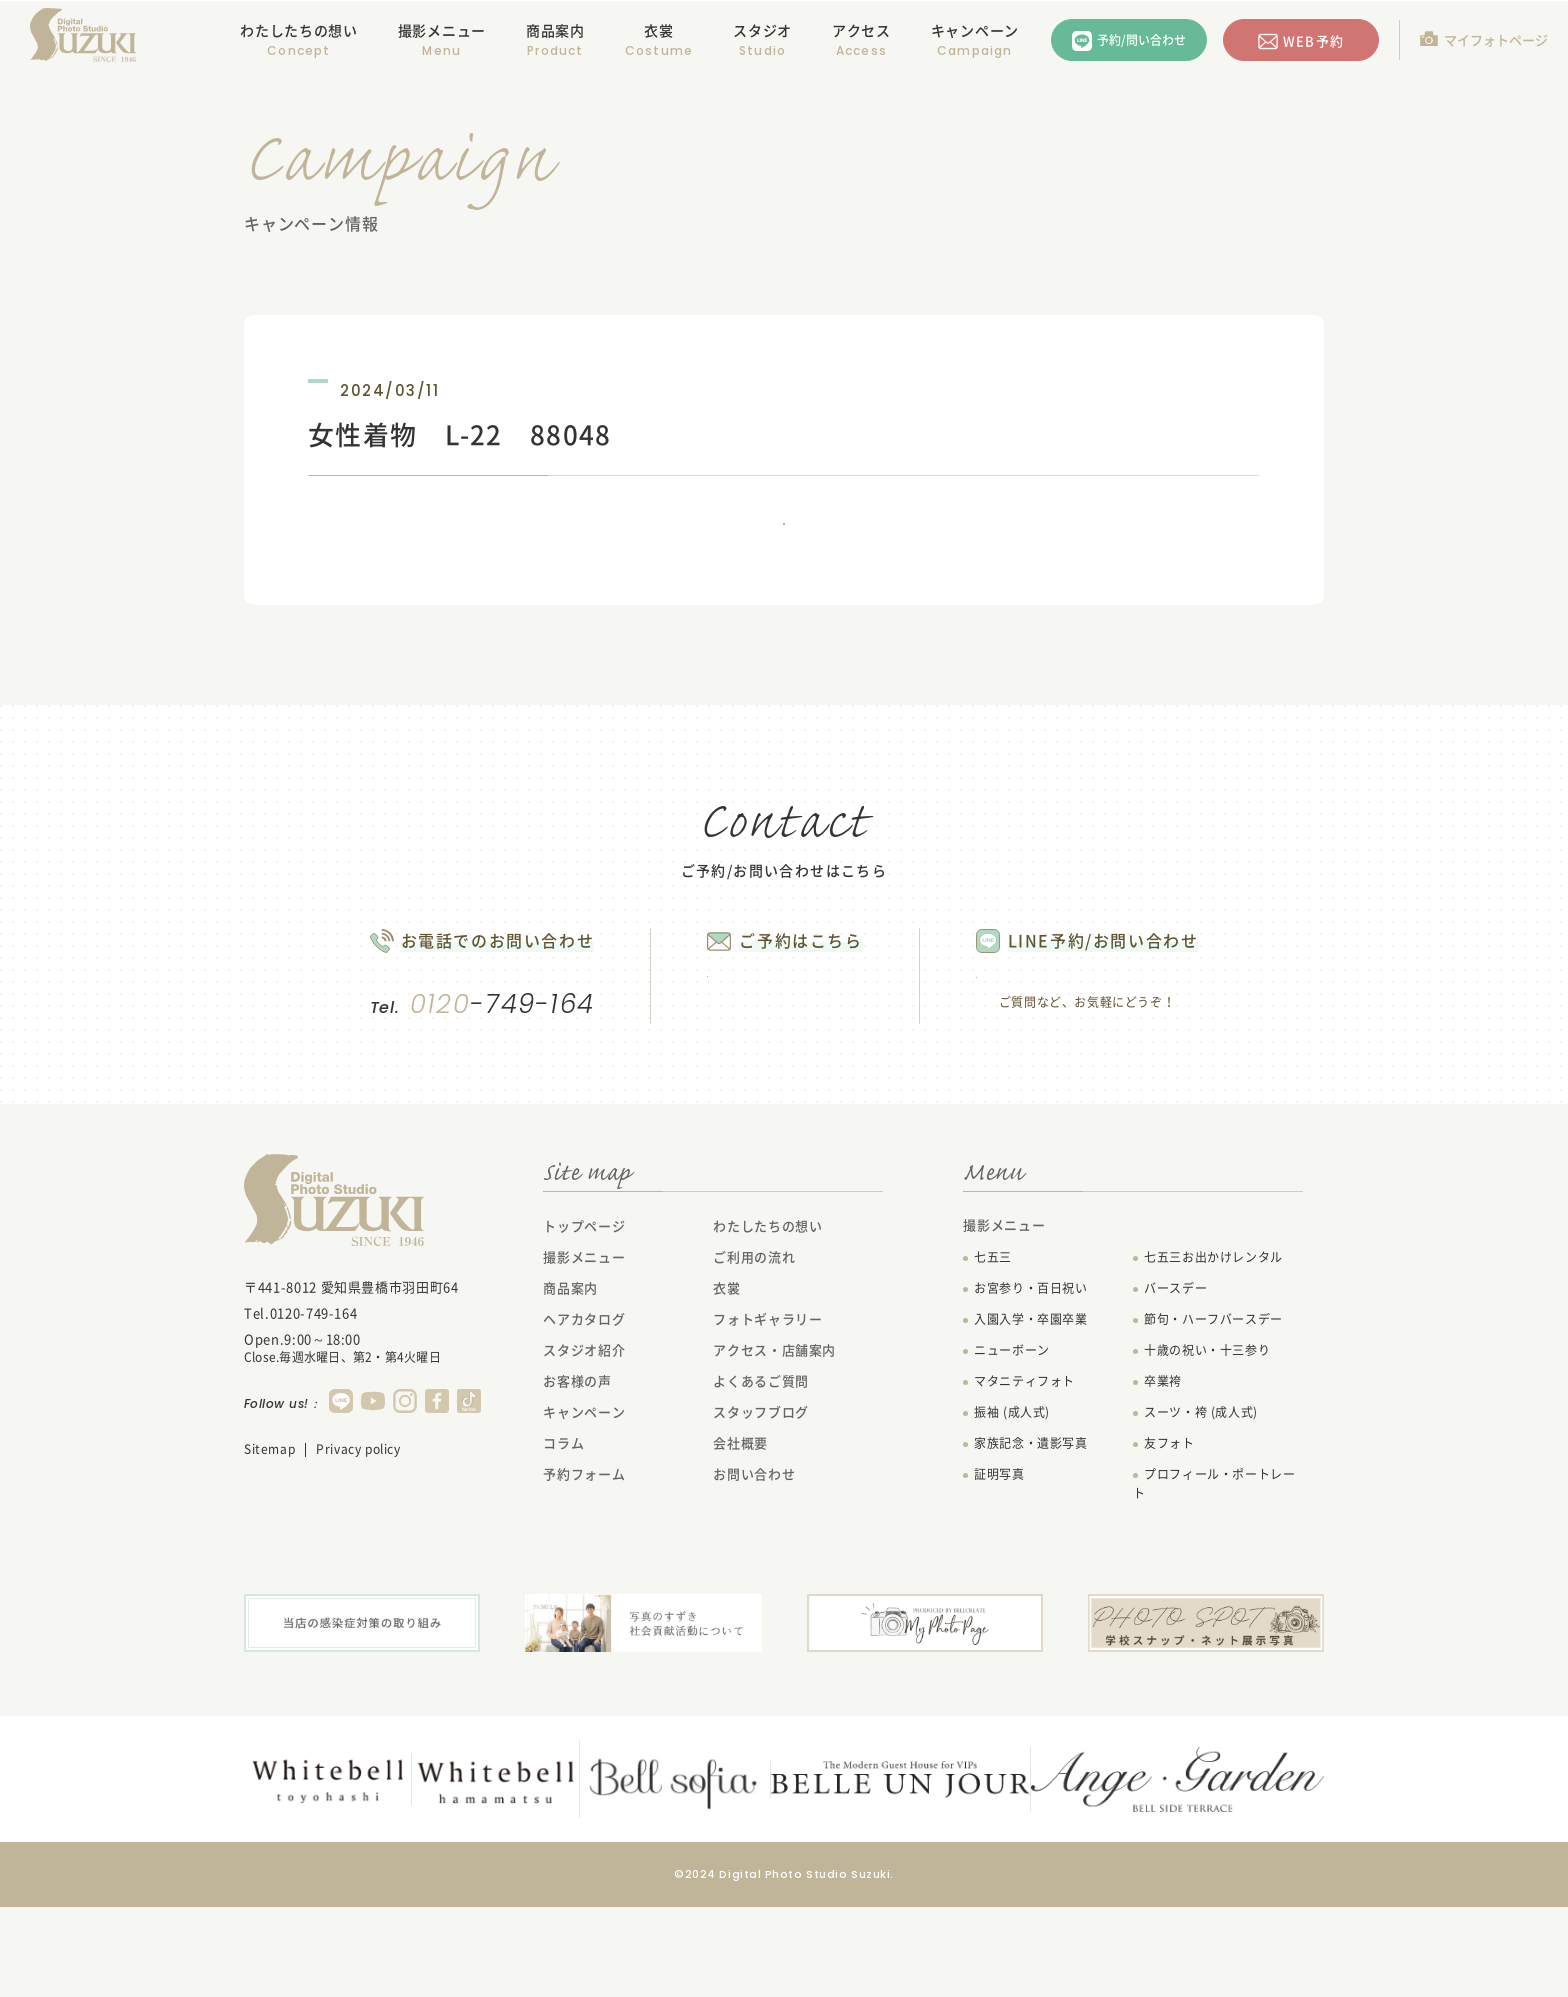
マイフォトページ (1496, 39)
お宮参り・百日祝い (1030, 1381)
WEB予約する (776, 1055)
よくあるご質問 (761, 1473)
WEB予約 (1313, 40)
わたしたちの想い (299, 30)
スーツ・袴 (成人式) (1201, 1505)
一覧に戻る (784, 551)
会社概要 (740, 1535)
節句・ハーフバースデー (1213, 1412)
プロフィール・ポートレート (1214, 1576)
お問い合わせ (754, 1566)
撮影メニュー (584, 1349)
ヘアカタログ (584, 1411)
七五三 (993, 1350)
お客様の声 (577, 1473)
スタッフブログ (761, 1504)
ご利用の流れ (754, 1349)
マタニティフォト (1024, 1474)
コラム (563, 1535)
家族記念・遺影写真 (1030, 1536)
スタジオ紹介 (584, 1442)
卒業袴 (1163, 1474)
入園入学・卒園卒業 (1030, 1412)
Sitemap (269, 1542)
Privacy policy (358, 1542)
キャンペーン (975, 30)
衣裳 (658, 30)
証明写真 (999, 1567)
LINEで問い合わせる (1129, 1057)
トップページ (584, 1318)
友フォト (1169, 1536)
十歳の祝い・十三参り (1207, 1443)
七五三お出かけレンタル (1213, 1350)
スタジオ (762, 30)
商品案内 (555, 30)
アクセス (861, 30)
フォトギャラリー (767, 1411)
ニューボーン (1012, 1443)
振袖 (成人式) (1012, 1505)
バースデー (1175, 1381)
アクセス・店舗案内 (774, 1442)
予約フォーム (584, 1566)
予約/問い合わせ (1141, 40)
